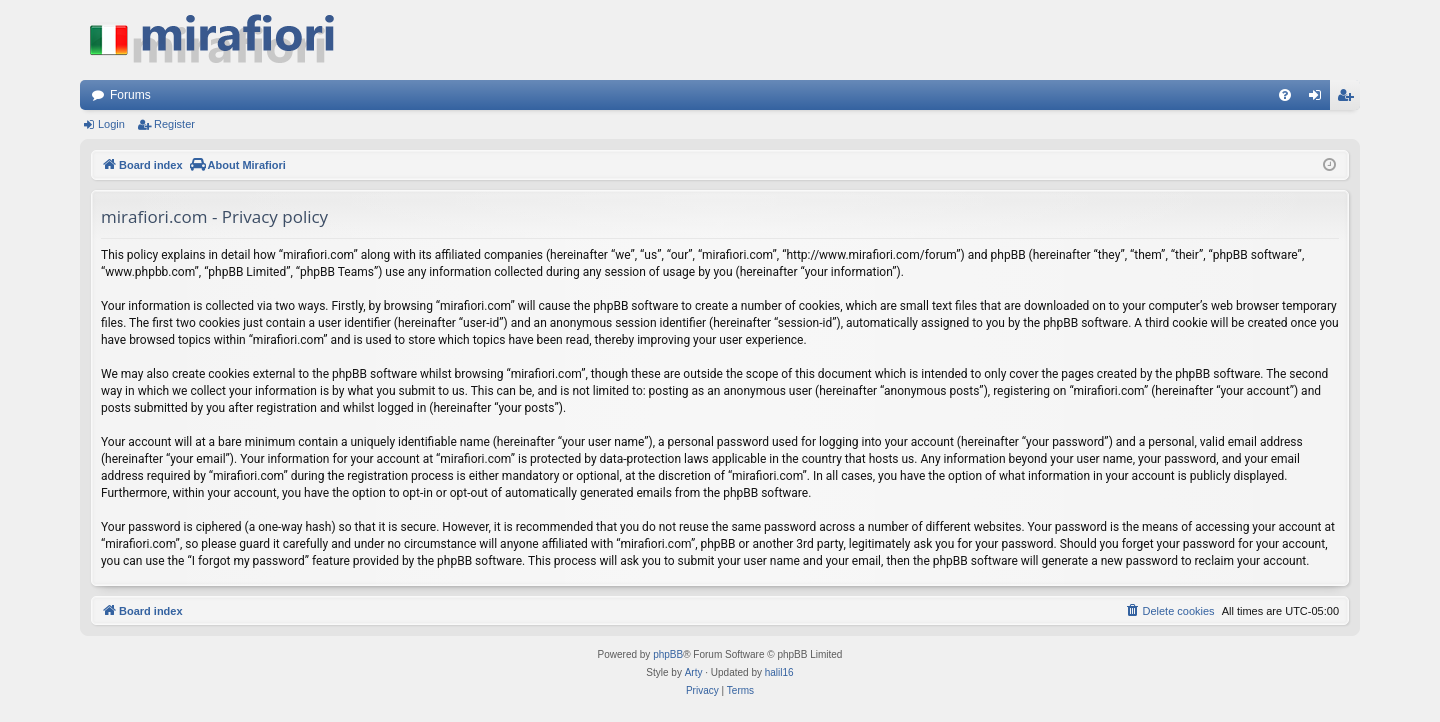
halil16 (779, 672)
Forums (130, 95)
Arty (694, 672)
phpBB (668, 654)
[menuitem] (1285, 95)
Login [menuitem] (1319, 99)
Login (111, 124)
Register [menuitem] (1349, 99)
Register (174, 124)
